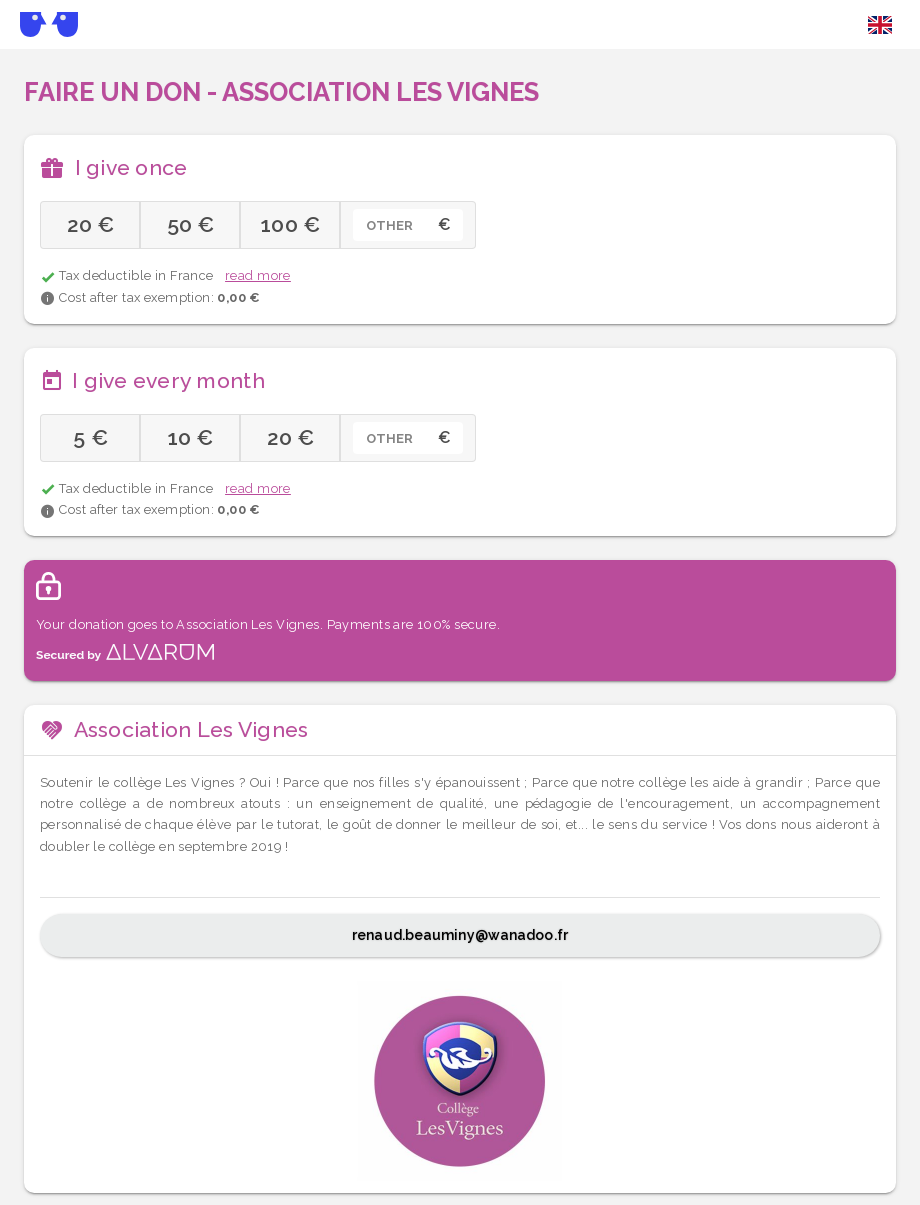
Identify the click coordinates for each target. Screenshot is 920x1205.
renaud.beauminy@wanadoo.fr (460, 935)
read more (258, 275)
